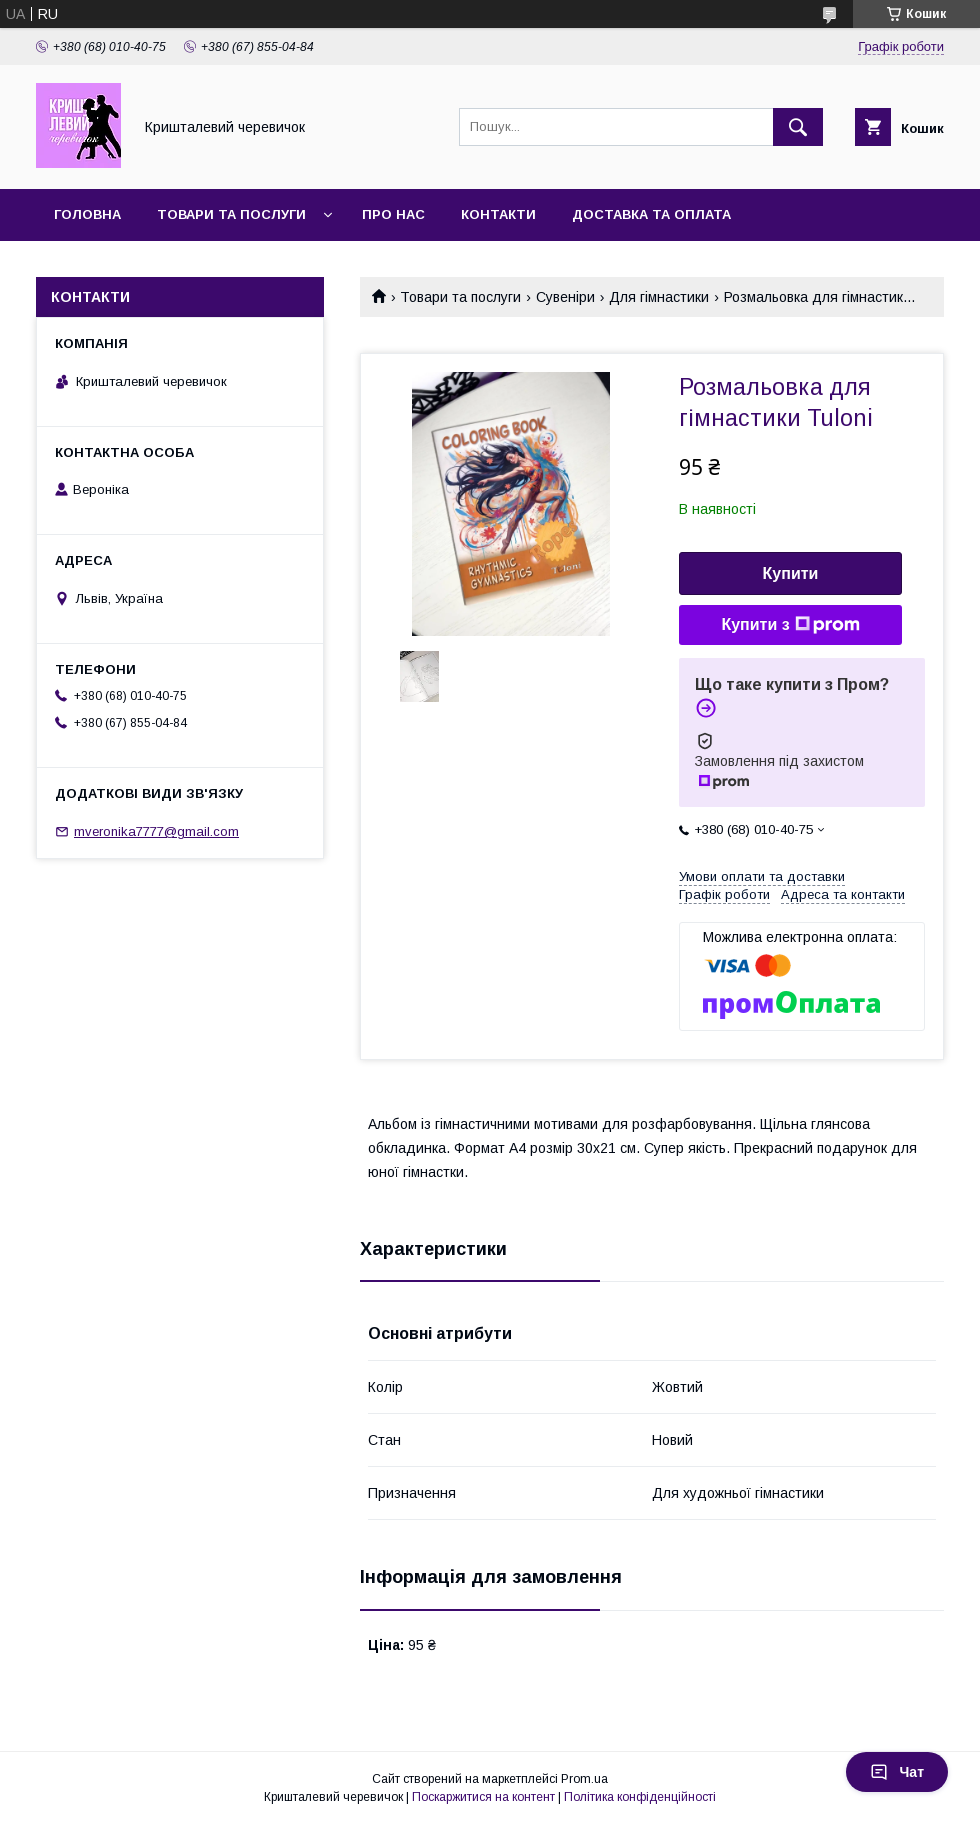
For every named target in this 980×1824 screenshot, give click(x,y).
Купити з (790, 625)
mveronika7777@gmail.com (156, 831)
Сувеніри (565, 297)
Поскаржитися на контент (483, 1797)
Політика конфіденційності (640, 1797)
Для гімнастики (659, 297)
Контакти (498, 214)
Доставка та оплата (651, 214)
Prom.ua (584, 1779)
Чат (897, 1772)
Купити (791, 573)
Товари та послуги (231, 214)
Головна (87, 214)
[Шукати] (798, 127)
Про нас (393, 214)
